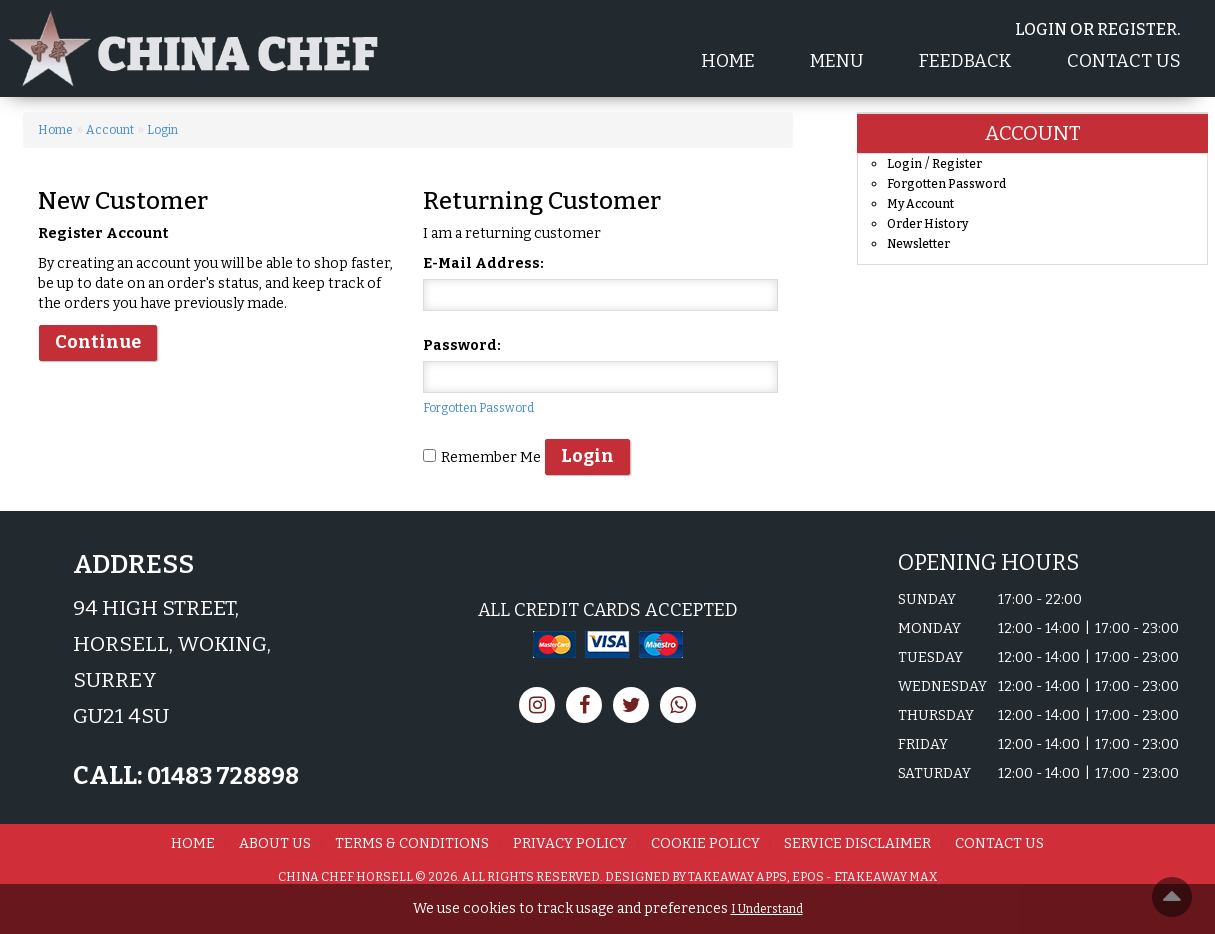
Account (110, 130)
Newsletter (918, 244)
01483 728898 (221, 776)
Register (1137, 29)
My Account (920, 204)
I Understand (767, 909)
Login (162, 130)
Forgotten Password (478, 408)
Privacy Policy (570, 843)
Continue (98, 342)
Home (728, 61)
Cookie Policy (705, 843)
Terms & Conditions (412, 843)
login (1041, 29)
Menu (837, 61)
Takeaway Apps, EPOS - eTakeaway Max (812, 877)
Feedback (965, 61)
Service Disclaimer (857, 843)
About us (275, 843)
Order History (927, 224)
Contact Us (1124, 61)
